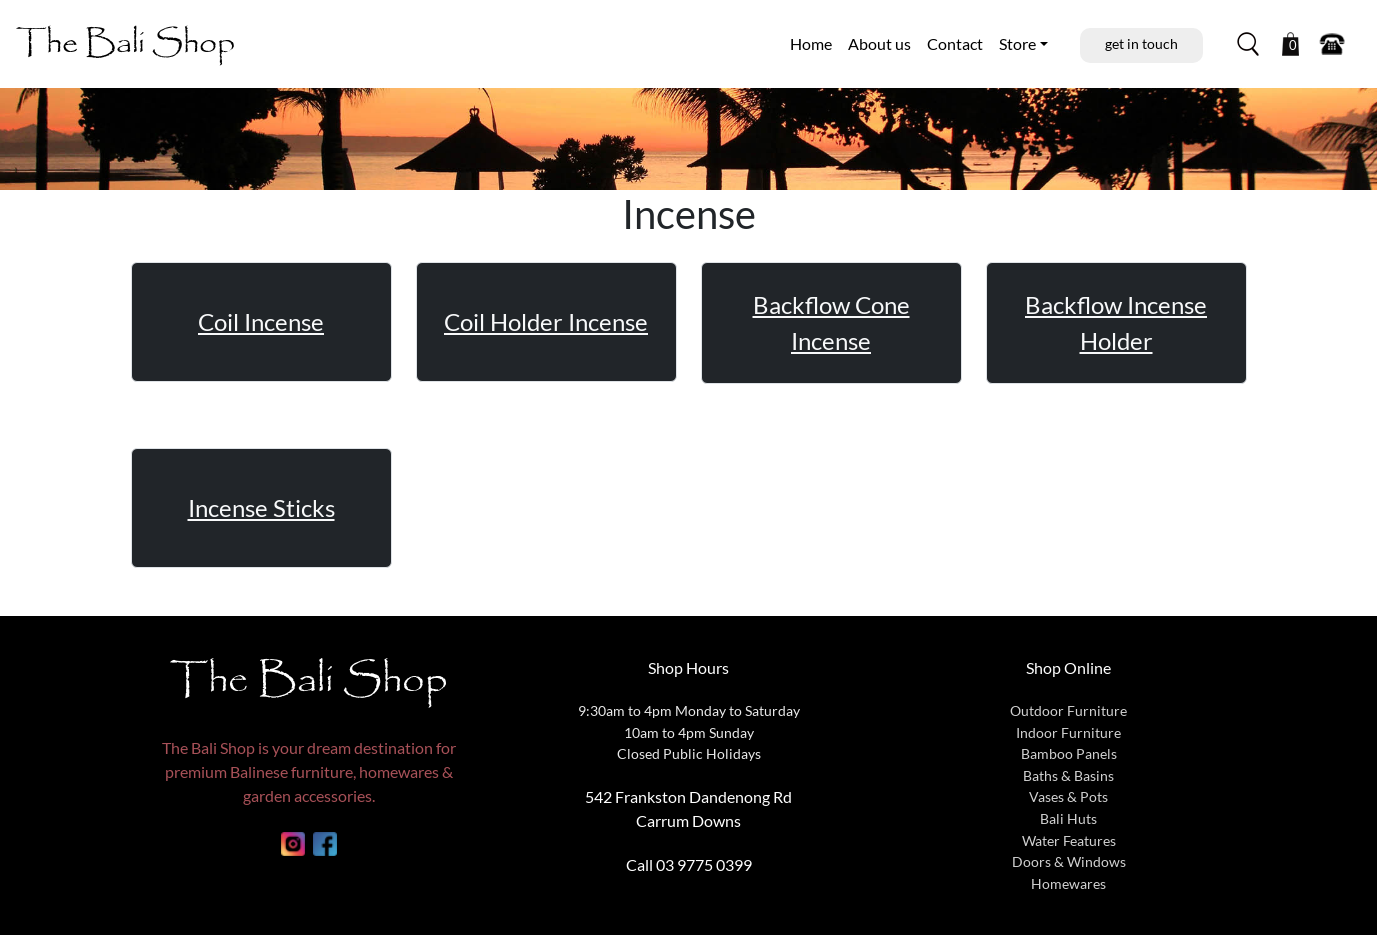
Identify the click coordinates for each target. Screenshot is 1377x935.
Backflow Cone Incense (831, 322)
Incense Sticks (261, 507)
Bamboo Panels (1069, 753)
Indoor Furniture (1068, 732)
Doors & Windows (1069, 861)
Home (811, 43)
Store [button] (1017, 43)
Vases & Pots (1068, 796)
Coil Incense (261, 321)
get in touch (1141, 43)
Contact (955, 43)
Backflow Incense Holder (1116, 322)
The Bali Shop (125, 43)
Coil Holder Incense (546, 321)
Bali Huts (1068, 818)
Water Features (1069, 840)
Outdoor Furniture (1068, 710)
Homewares (1068, 883)
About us (879, 43)
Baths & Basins (1068, 775)
